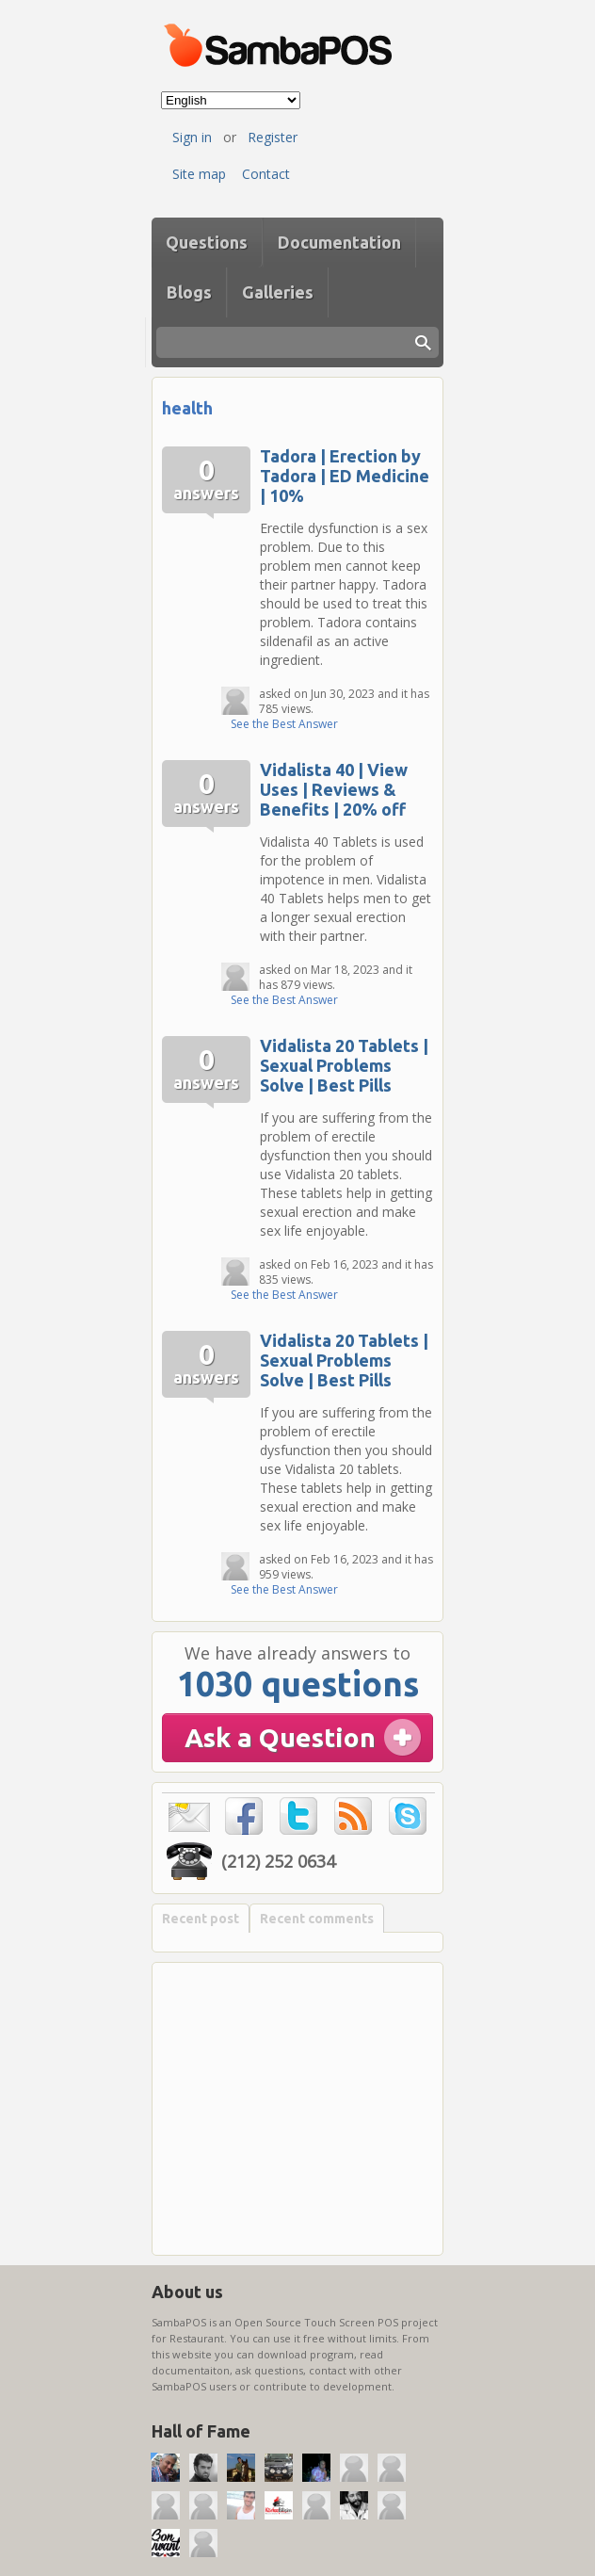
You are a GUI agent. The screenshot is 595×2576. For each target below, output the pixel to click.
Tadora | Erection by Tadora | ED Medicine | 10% (344, 475)
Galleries (278, 292)
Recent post (200, 1918)
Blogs (189, 292)
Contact (266, 174)
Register (273, 137)
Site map (199, 174)
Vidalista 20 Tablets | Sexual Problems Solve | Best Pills (344, 1065)
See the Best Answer (284, 724)
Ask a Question (280, 1737)
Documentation (339, 242)
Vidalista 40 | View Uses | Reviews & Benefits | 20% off (334, 789)
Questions (207, 242)
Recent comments (317, 1918)
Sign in (192, 137)
